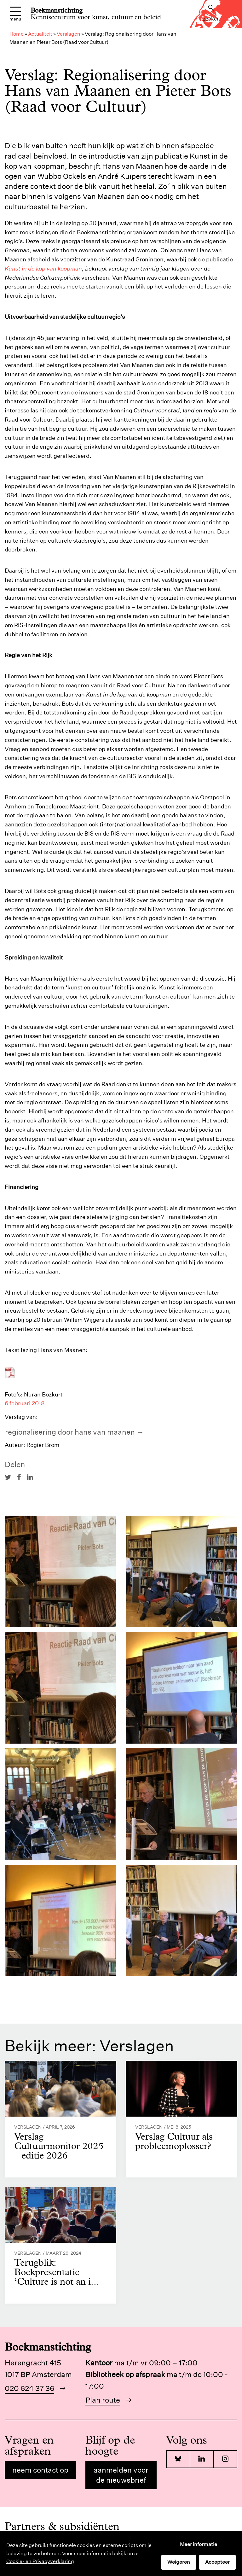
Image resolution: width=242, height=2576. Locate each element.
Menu (15, 14)
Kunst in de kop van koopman (43, 268)
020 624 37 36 (29, 2388)
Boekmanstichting (57, 10)
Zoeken (211, 13)
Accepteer (217, 2562)
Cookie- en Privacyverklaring (40, 2561)
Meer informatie (198, 2544)
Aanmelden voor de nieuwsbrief (121, 2475)
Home (16, 34)
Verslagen (68, 34)
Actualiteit (40, 34)
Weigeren (178, 2562)
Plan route (102, 2400)
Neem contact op (40, 2470)
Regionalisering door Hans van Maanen (70, 1432)
